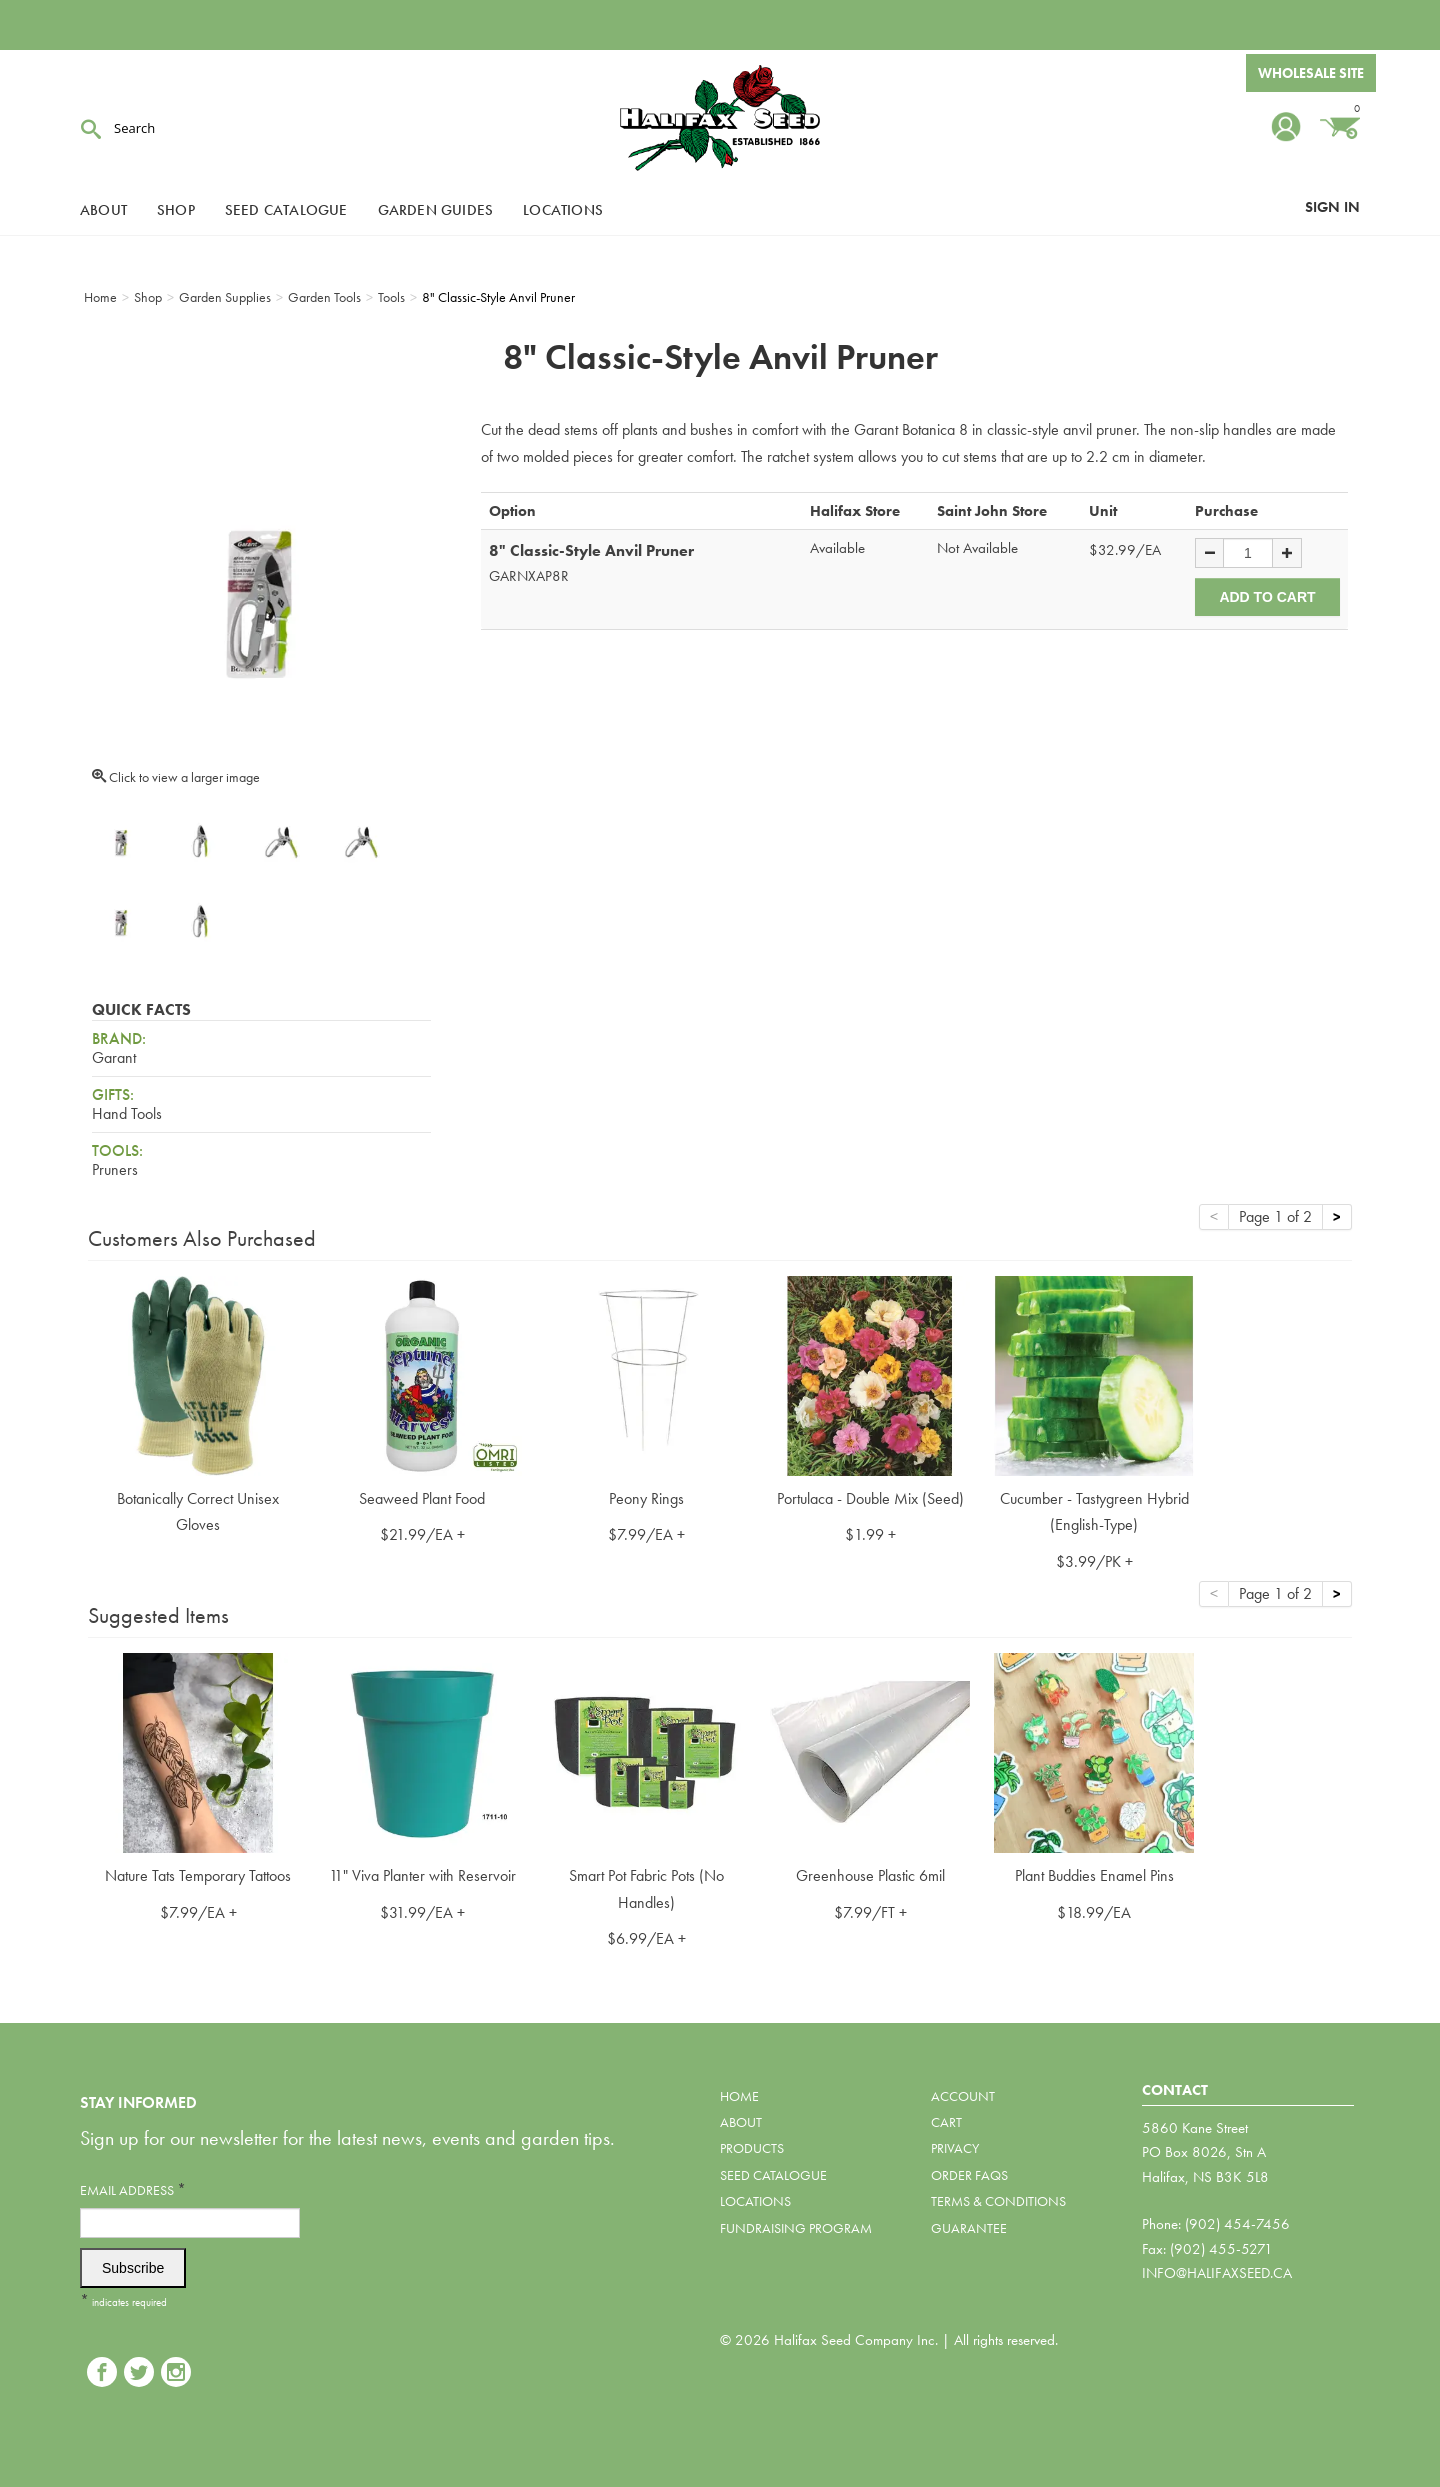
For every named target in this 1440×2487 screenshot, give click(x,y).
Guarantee (969, 2228)
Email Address (133, 2189)
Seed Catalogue (286, 210)
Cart (946, 2122)
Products (752, 2148)
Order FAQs (969, 2175)
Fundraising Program (796, 2228)
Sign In (1332, 207)
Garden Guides (436, 210)
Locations (563, 210)
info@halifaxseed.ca (1217, 2273)
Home (739, 2096)
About (103, 210)
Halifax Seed (720, 120)
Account (963, 2096)
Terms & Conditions (998, 2201)
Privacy (955, 2148)
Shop (176, 210)
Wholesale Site (1311, 73)
